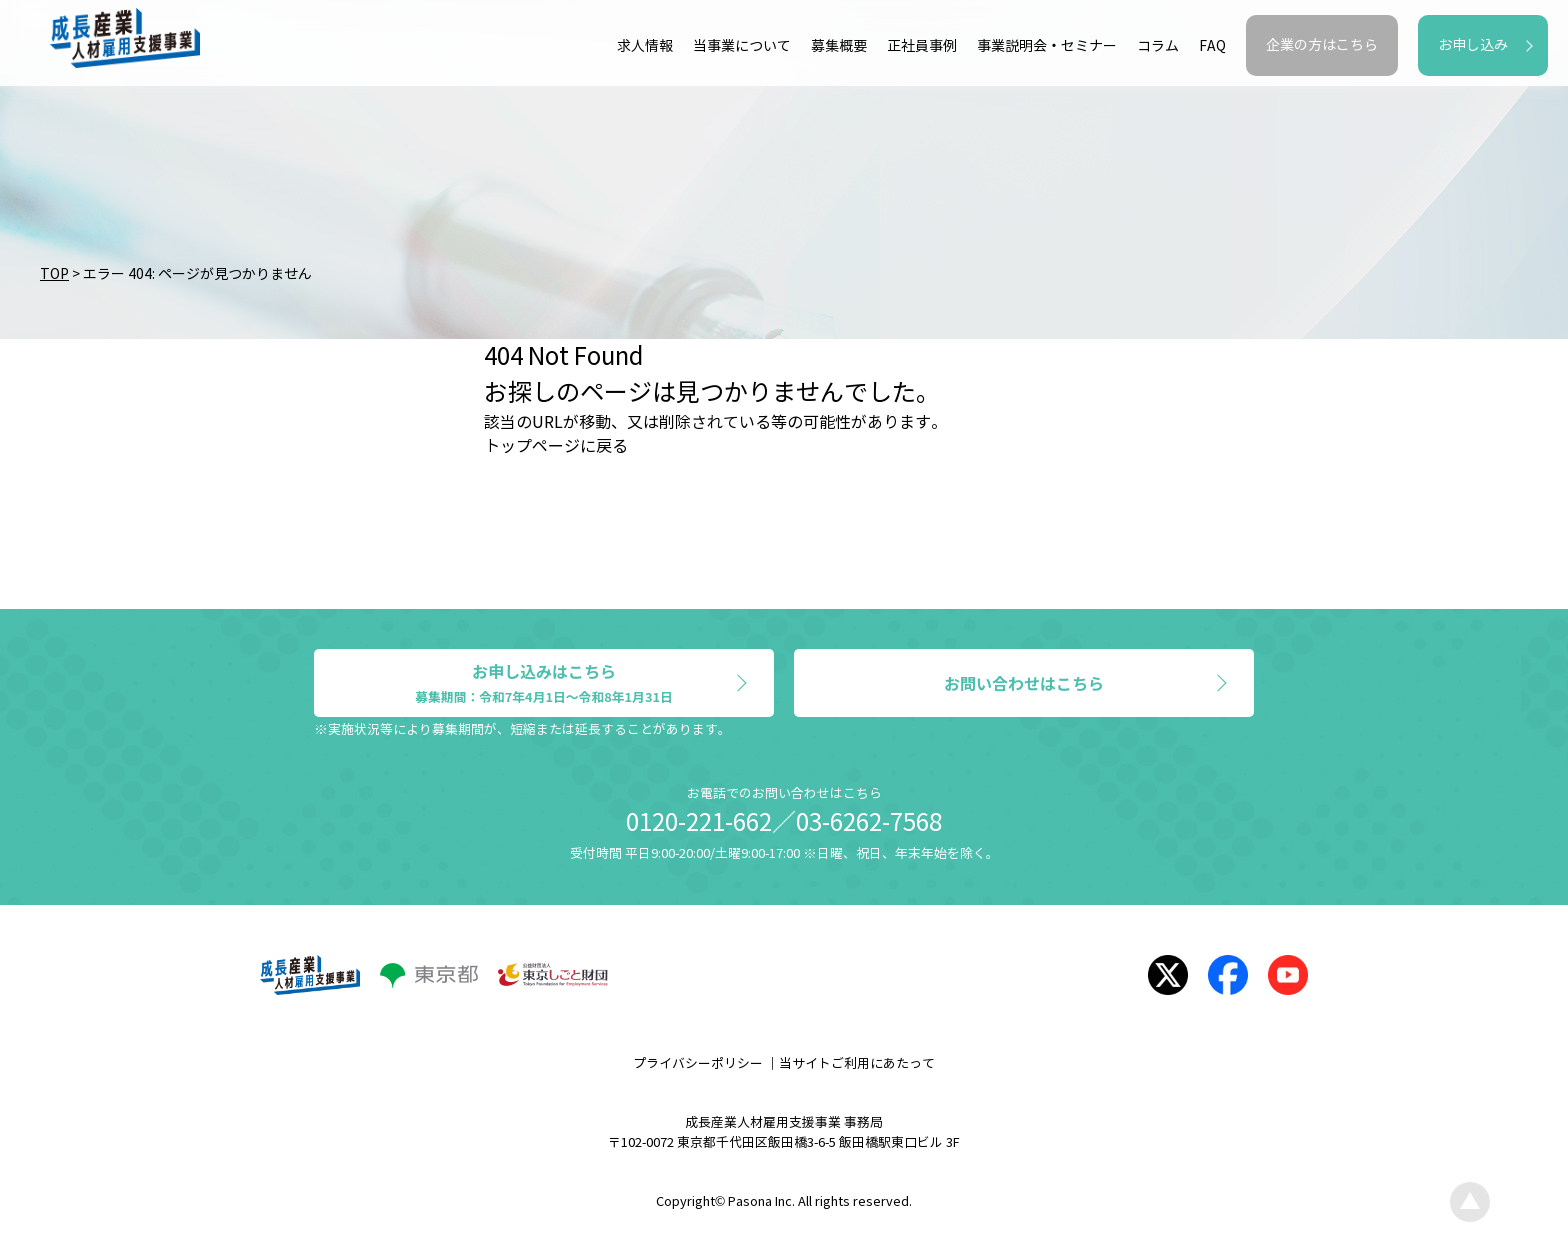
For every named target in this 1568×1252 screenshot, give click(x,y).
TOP (54, 274)
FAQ (1212, 46)
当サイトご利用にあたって (857, 1064)
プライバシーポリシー (698, 1064)
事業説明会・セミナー (1047, 46)
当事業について (742, 46)
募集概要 (839, 46)
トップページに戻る (556, 446)
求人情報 (645, 46)
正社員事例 (922, 46)
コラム (1158, 46)
